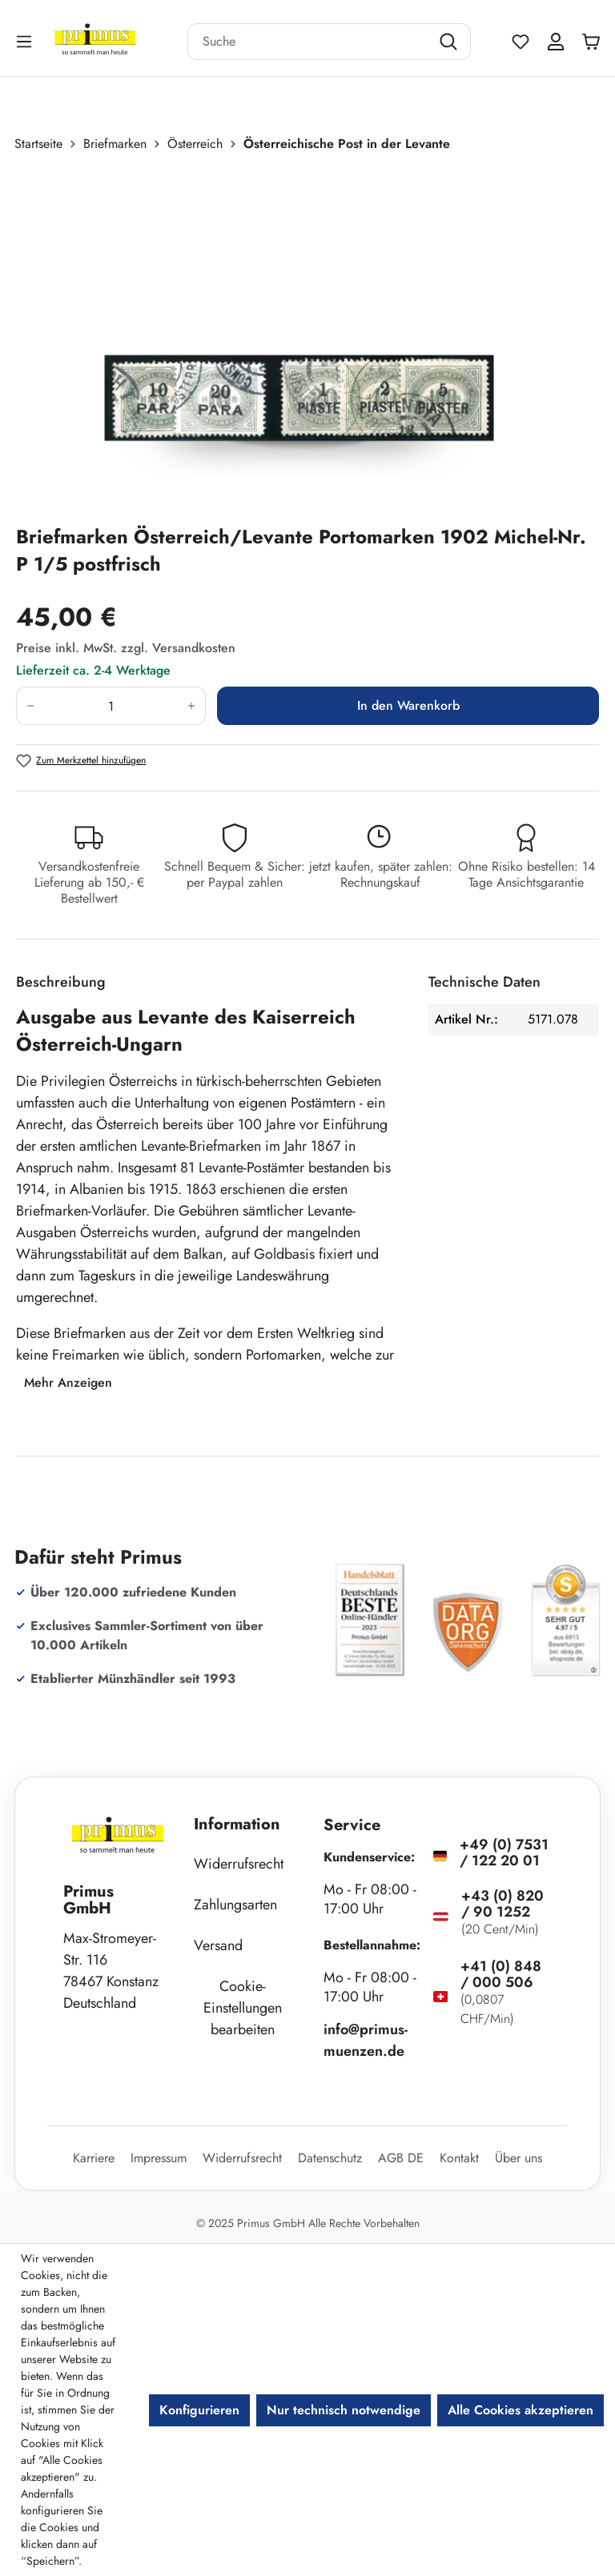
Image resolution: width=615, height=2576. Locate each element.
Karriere (94, 2158)
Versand (218, 1945)
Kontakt (459, 2158)
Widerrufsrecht (238, 1863)
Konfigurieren (199, 2410)
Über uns (518, 2158)
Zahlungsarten (235, 1904)
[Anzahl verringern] (30, 706)
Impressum (159, 2158)
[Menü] (25, 41)
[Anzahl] (111, 706)
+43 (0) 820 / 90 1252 (502, 1904)
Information (237, 1824)
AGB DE (401, 2158)
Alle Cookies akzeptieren (520, 2410)
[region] (307, 338)
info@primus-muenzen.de (366, 2040)
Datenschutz (330, 2158)
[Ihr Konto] (555, 42)
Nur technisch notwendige (343, 2410)
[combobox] (309, 41)
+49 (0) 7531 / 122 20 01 (504, 1853)
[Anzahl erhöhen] (192, 706)
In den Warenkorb (408, 705)
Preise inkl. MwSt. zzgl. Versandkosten (125, 648)
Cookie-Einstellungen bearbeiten (242, 2008)
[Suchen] (450, 41)
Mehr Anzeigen (68, 1382)
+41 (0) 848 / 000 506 (500, 1974)
